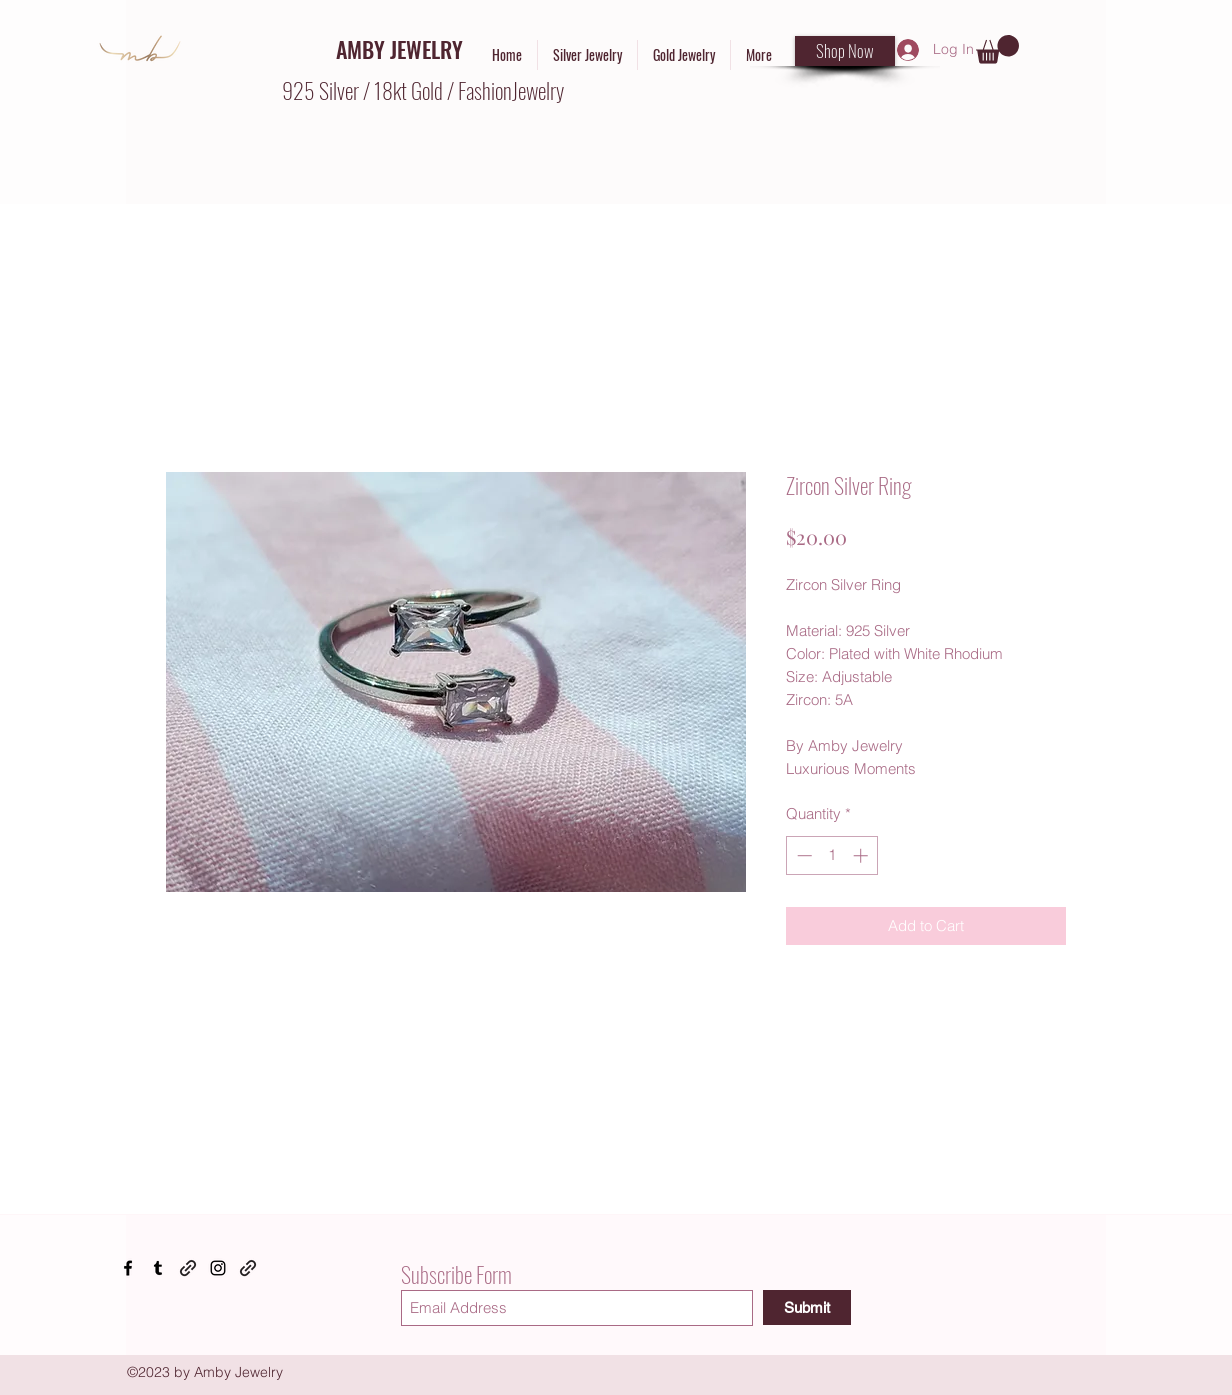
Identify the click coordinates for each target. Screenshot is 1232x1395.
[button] (997, 49)
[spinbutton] (832, 855)
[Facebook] (128, 1268)
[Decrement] (802, 855)
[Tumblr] (158, 1268)
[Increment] (862, 855)
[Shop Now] (845, 51)
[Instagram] (218, 1268)
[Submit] (807, 1307)
